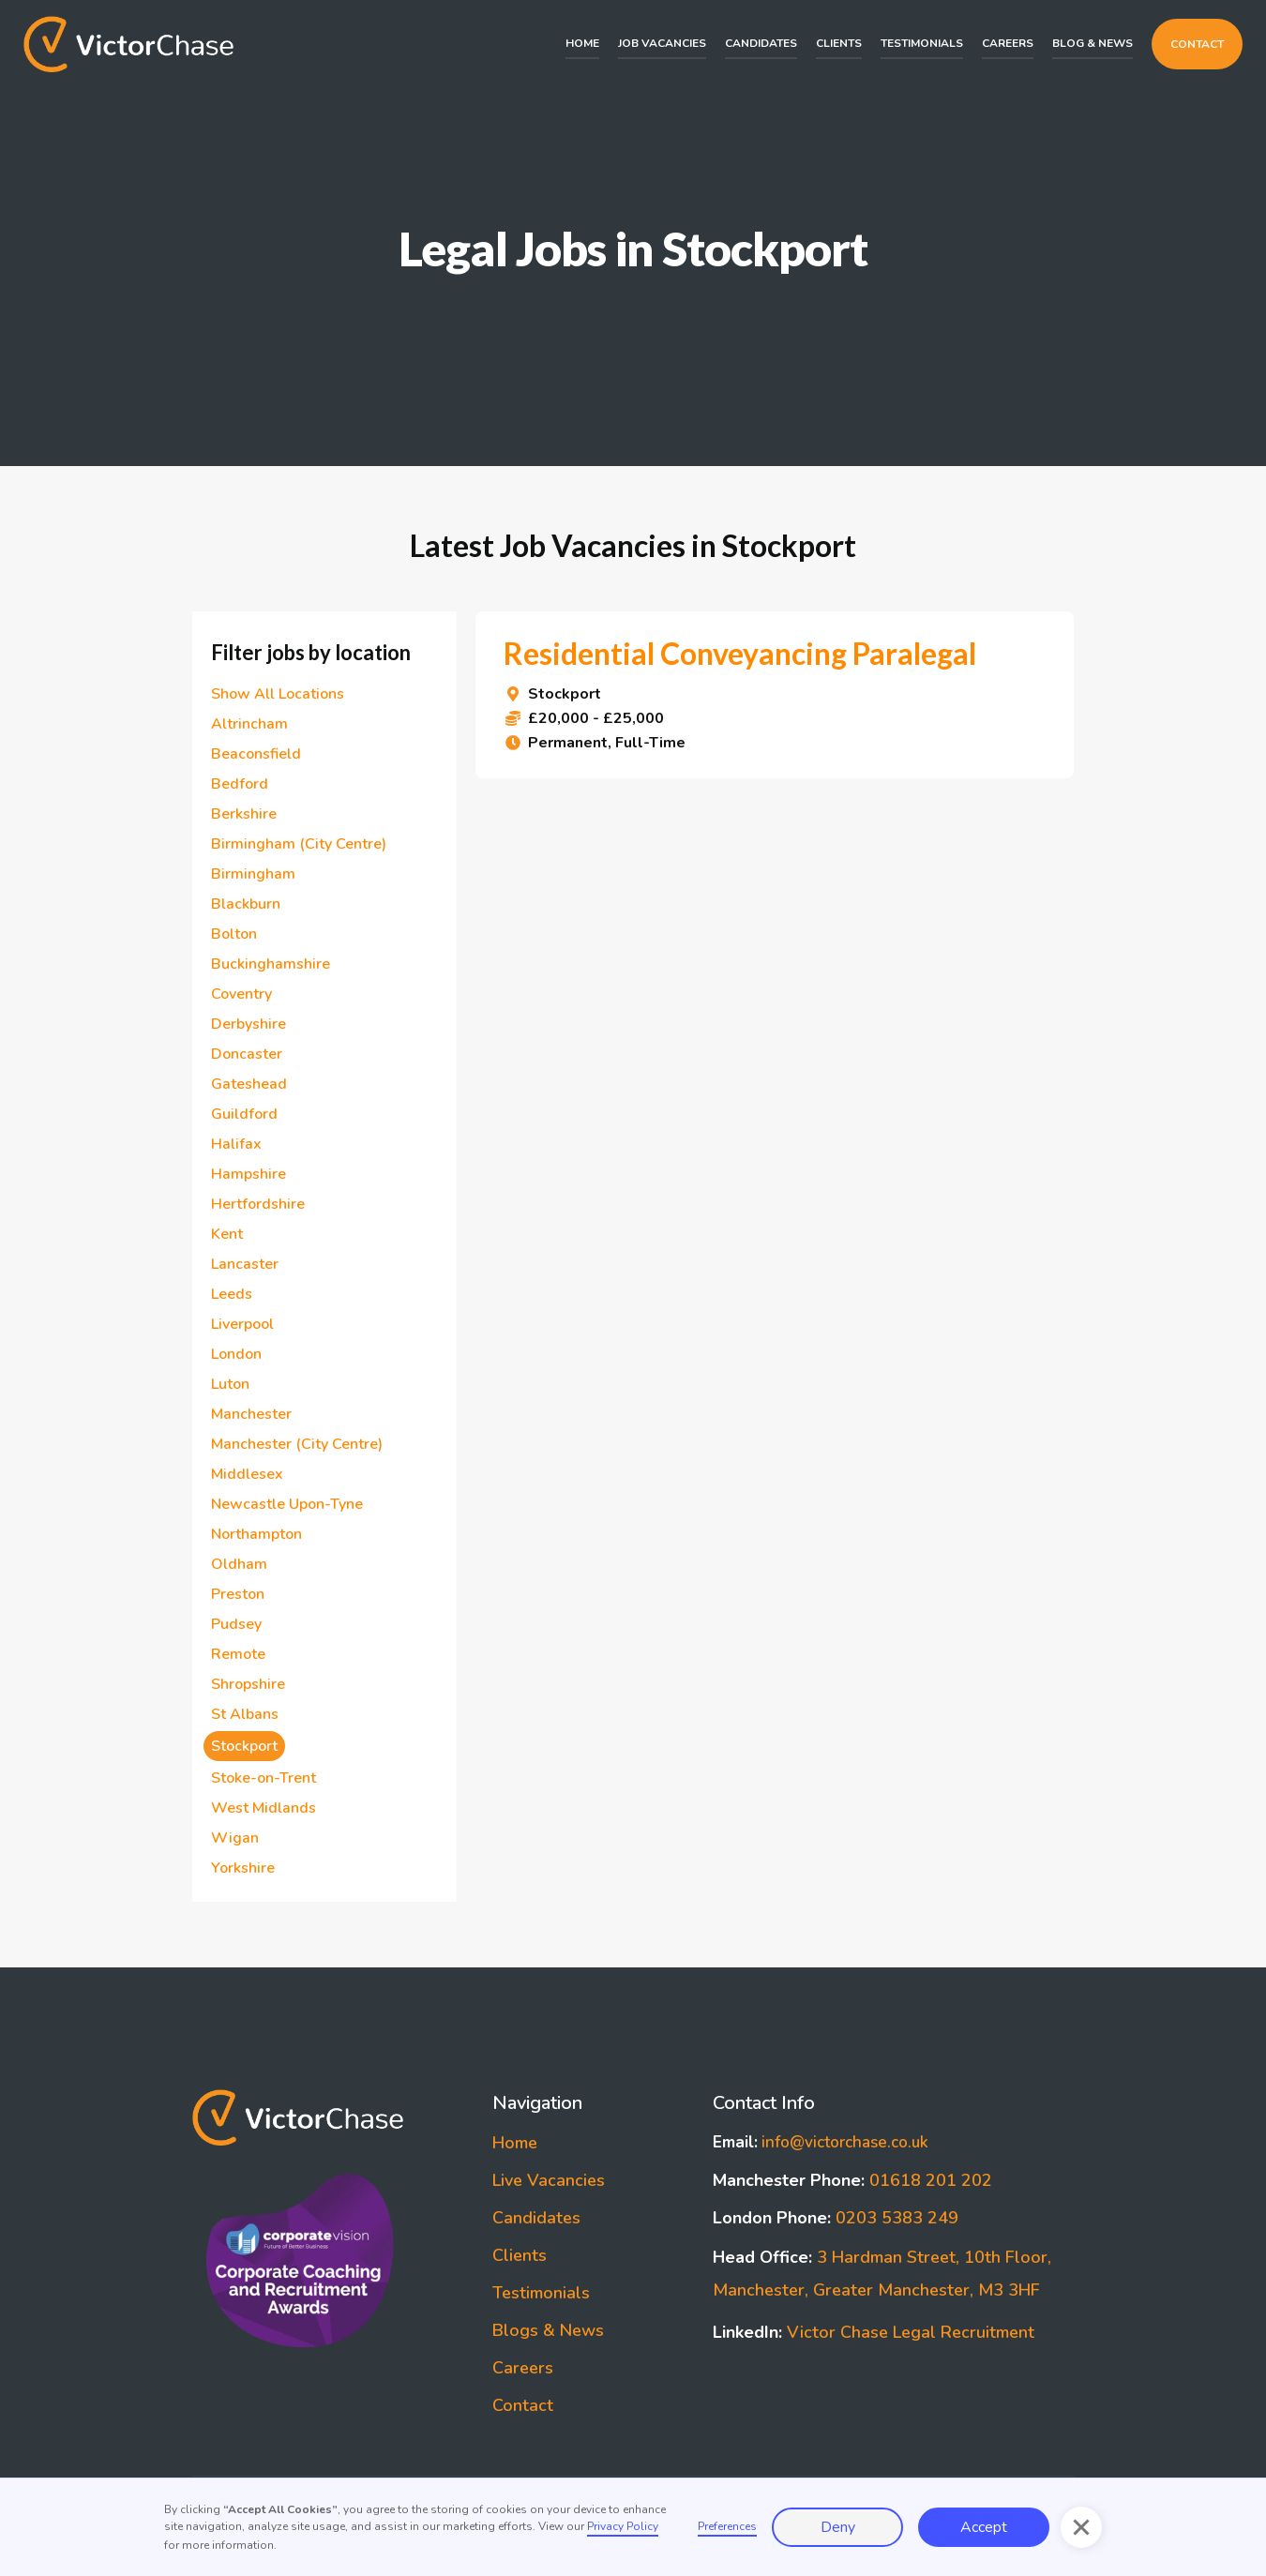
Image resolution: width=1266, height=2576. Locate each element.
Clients (839, 43)
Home (582, 43)
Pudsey (236, 1624)
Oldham (239, 1564)
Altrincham (249, 724)
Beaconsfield (256, 754)
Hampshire (248, 1174)
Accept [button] (983, 2527)
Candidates (761, 43)
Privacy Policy (622, 2526)
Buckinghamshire (270, 964)
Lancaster (245, 1264)
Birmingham (257, 874)
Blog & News (1092, 43)
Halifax (236, 1144)
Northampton (256, 1534)
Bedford (239, 784)
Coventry (241, 994)
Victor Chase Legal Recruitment (873, 2332)
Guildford (244, 1114)
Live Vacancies (548, 2180)
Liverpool (242, 1324)
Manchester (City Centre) (297, 1444)
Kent (227, 1234)
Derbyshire (248, 1024)
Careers (1007, 43)
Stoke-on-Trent (263, 1778)
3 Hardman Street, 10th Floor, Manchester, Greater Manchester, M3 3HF (882, 2273)
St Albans (245, 1714)
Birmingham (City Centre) (298, 844)
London (236, 1354)
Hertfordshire (258, 1204)
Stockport (244, 1746)
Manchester (251, 1414)
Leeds (231, 1294)
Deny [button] (838, 2527)
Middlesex (247, 1474)
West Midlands (263, 1808)
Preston (237, 1594)
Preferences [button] (727, 2526)
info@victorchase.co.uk (820, 2142)
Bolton (234, 934)
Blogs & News (548, 2330)
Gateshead (249, 1084)
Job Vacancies (662, 43)
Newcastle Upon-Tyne (287, 1504)
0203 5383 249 (835, 2218)
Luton (230, 1384)
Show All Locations (277, 694)
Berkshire (244, 814)
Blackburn (245, 904)
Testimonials (922, 43)
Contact (1197, 44)
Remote (238, 1654)
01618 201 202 (852, 2180)
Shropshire (248, 1684)
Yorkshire (243, 1868)
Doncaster (246, 1054)
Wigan (235, 1838)
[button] (1081, 2527)
